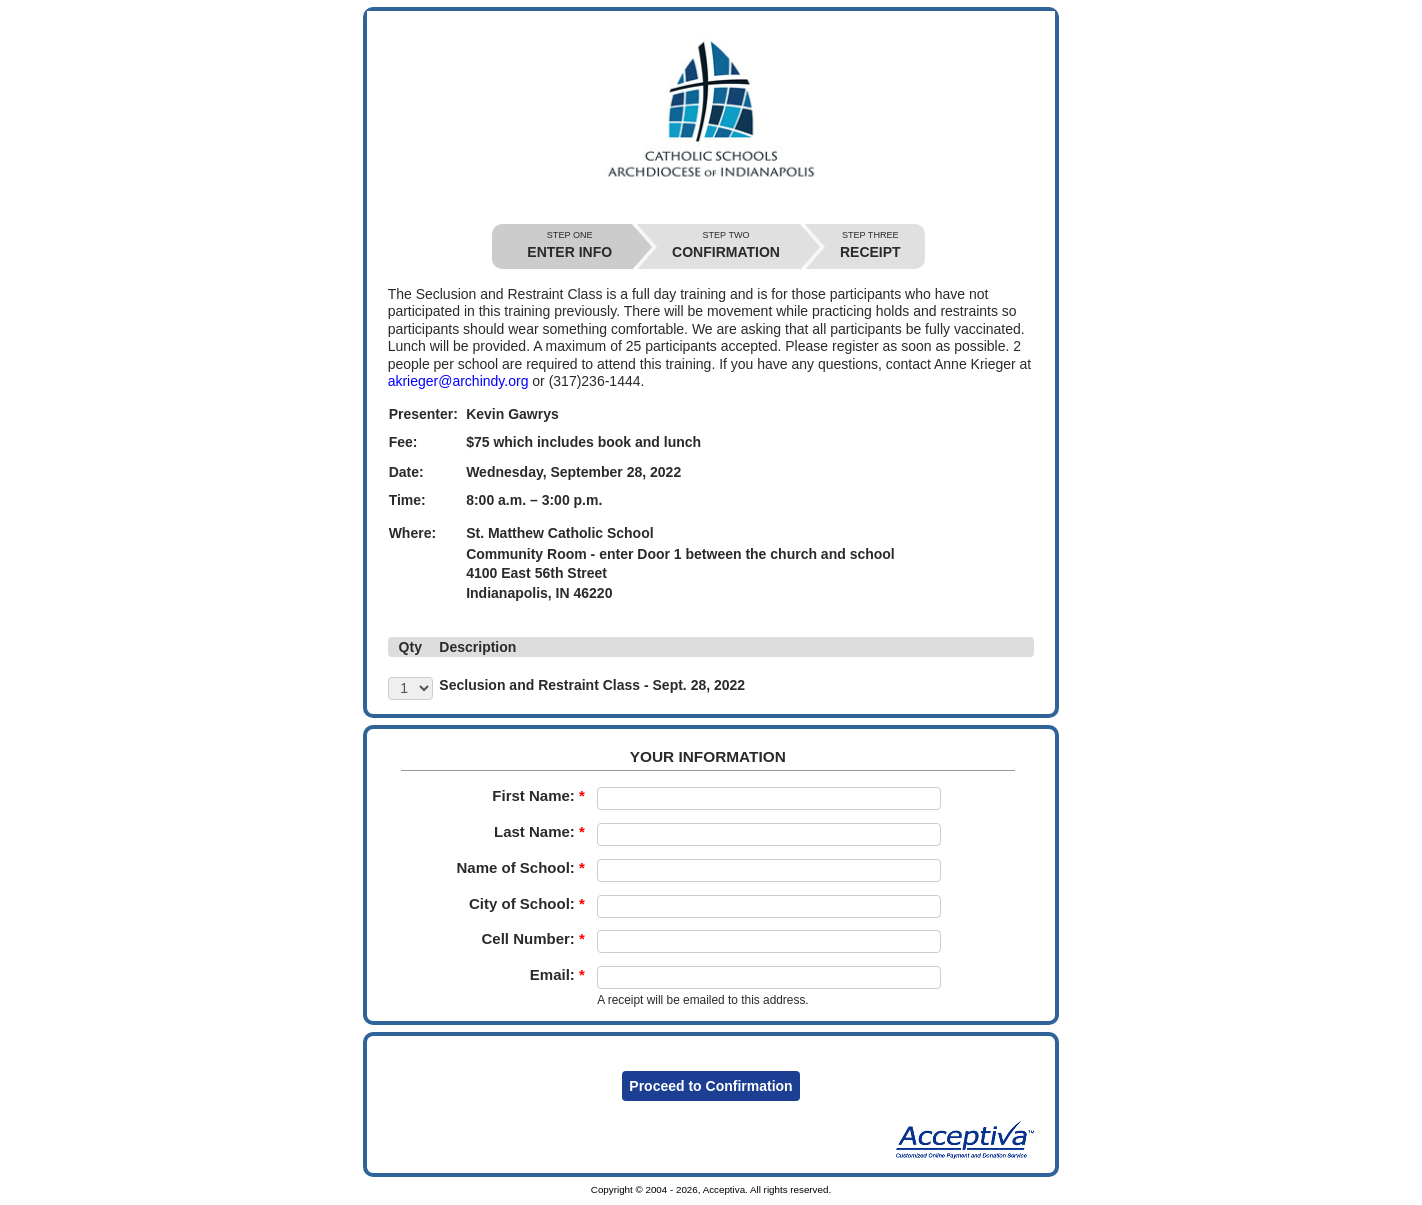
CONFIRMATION (726, 245)
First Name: (538, 795)
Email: (557, 974)
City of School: (527, 903)
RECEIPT (870, 245)
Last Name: (539, 831)
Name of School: (520, 867)
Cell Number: (532, 938)
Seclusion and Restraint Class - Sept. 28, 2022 (592, 685)
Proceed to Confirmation (710, 1086)
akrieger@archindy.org (458, 381)
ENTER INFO (569, 245)
